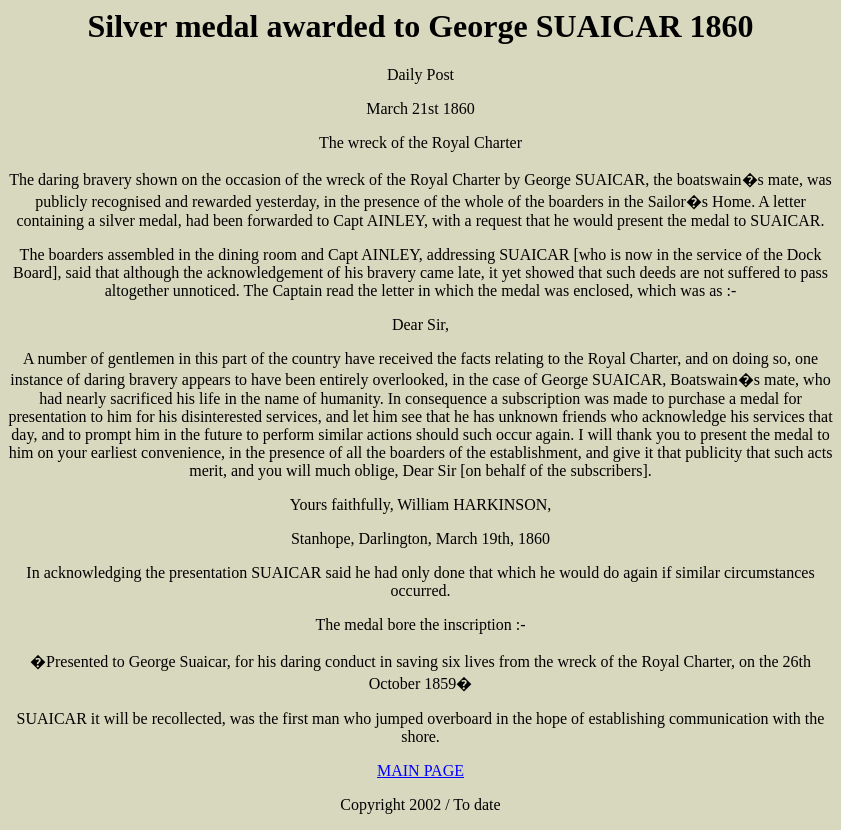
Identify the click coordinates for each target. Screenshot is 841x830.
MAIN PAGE (420, 770)
